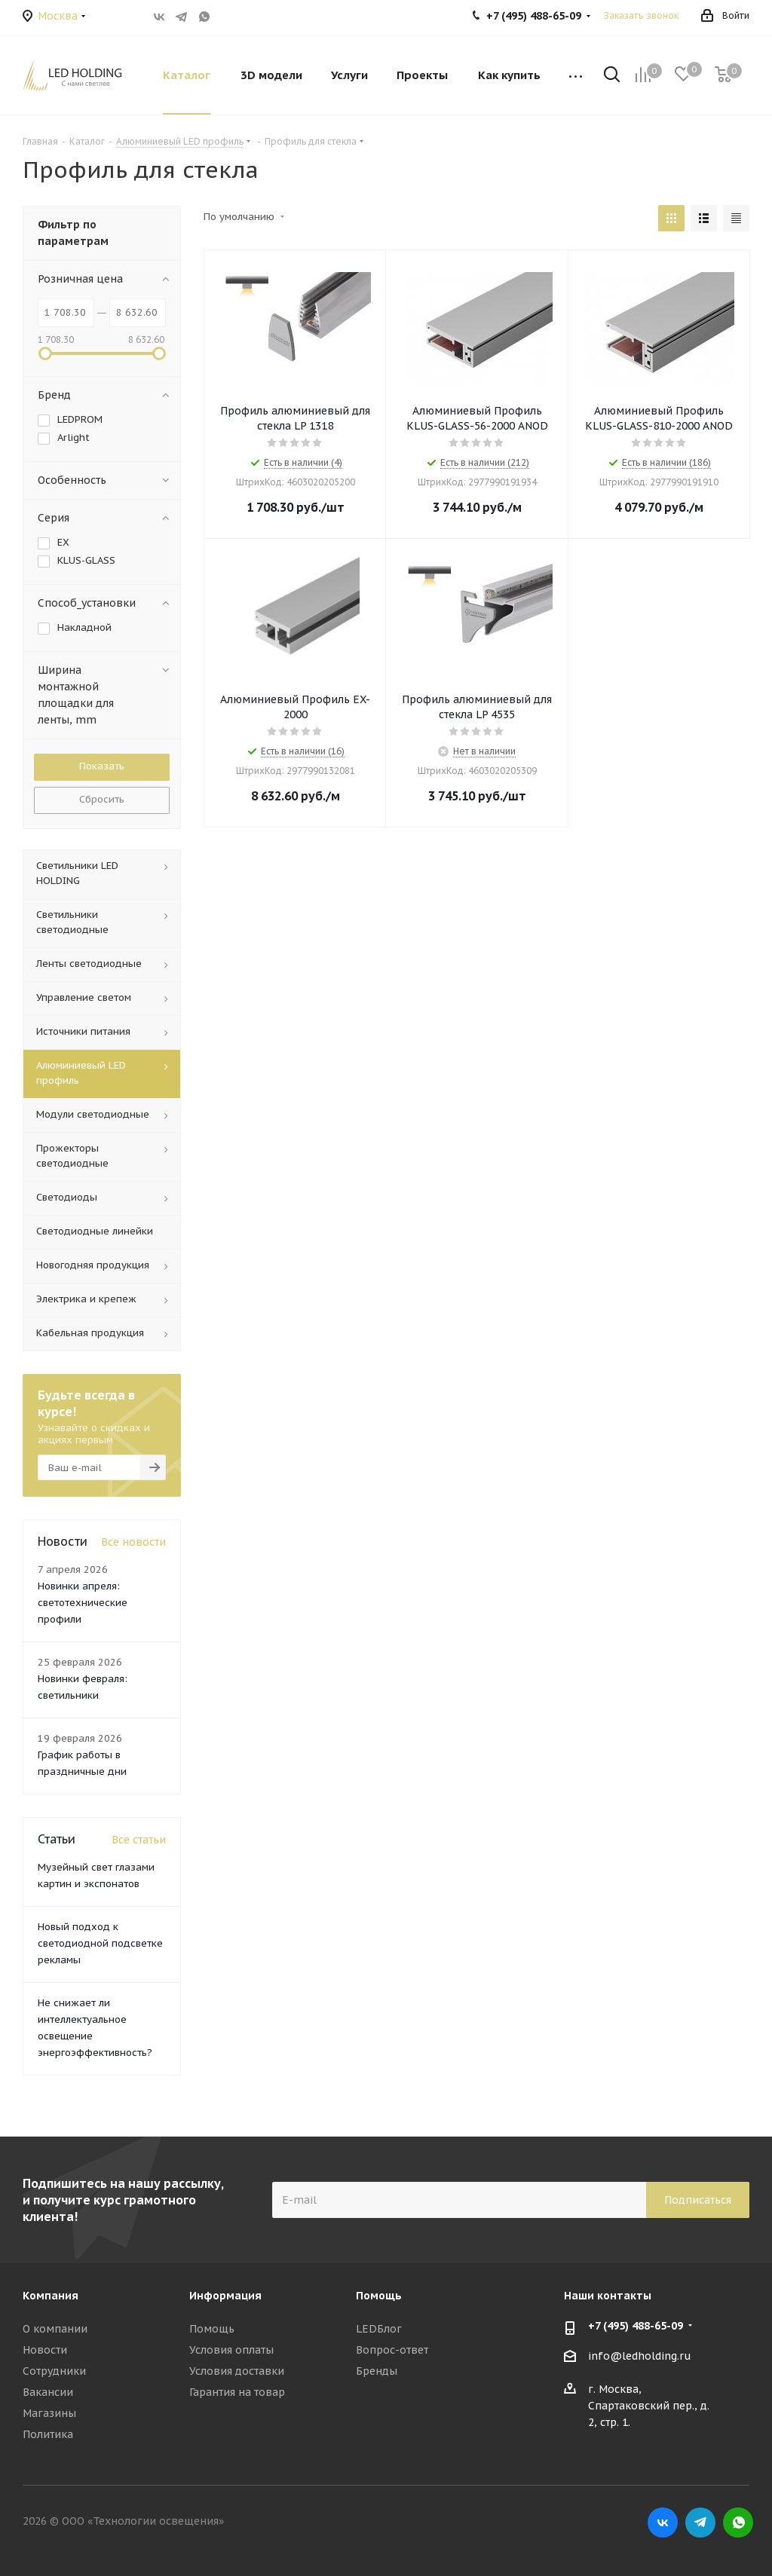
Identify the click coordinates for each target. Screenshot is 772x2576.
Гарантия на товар (237, 2392)
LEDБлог (379, 2329)
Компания (50, 2295)
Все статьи (139, 1839)
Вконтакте (159, 16)
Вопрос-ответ (392, 2350)
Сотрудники (54, 2371)
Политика (48, 2434)
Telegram (181, 16)
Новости (45, 2350)
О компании (55, 2329)
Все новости (133, 1542)
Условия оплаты (231, 2350)
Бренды (376, 2371)
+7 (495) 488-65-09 (635, 2326)
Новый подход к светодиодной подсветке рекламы (100, 1943)
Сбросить (101, 799)
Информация (225, 2295)
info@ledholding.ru (639, 2356)
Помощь (211, 2329)
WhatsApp (204, 16)
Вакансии (48, 2392)
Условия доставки (236, 2371)
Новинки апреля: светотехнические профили (82, 1603)
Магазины (49, 2413)
